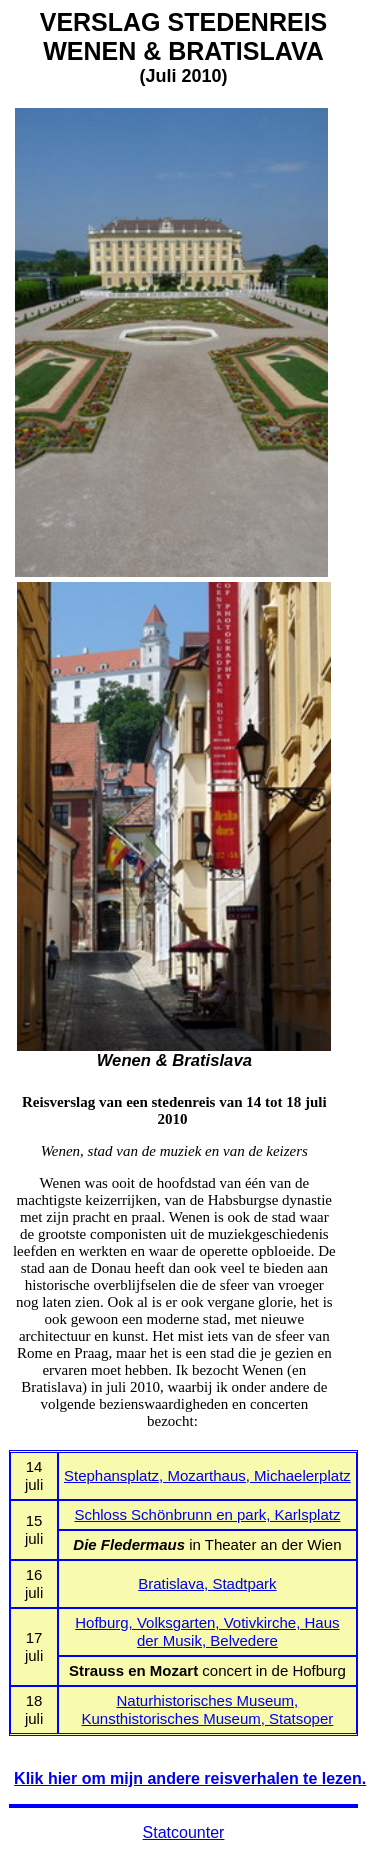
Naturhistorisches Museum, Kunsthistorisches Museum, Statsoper (208, 1709)
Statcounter (184, 1832)
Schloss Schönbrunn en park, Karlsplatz (207, 1514)
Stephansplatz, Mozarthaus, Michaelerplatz (207, 1475)
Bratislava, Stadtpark (207, 1583)
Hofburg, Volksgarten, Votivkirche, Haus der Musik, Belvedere (207, 1631)
